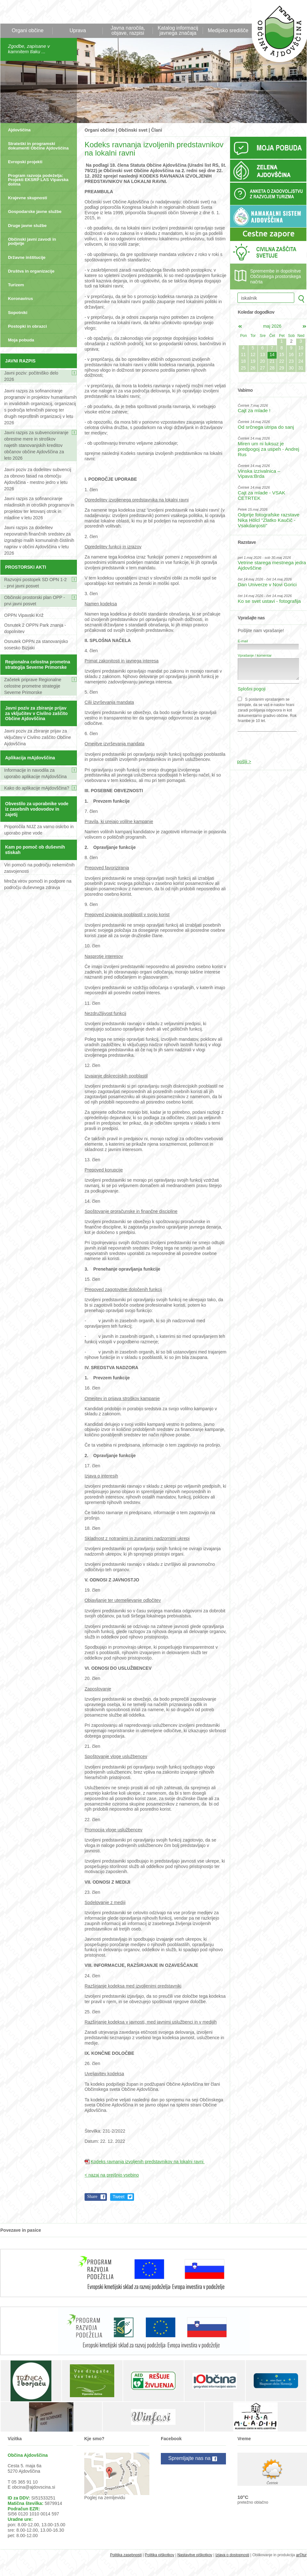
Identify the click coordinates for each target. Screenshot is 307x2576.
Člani (156, 130)
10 (300, 347)
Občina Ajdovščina (276, 34)
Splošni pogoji (252, 688)
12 (253, 354)
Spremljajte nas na (193, 2459)
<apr (240, 326)
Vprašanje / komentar (255, 655)
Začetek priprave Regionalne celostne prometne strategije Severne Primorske (32, 686)
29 (281, 367)
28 (272, 367)
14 (272, 354)
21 (272, 361)
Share (92, 2196)
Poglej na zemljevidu (104, 2497)
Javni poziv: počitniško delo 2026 (31, 376)
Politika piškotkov (159, 2555)
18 (243, 361)
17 (300, 354)
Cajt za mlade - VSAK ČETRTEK (261, 495)
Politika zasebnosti (126, 2555)
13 (262, 354)
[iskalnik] (265, 298)
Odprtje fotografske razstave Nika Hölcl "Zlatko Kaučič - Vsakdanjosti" (268, 520)
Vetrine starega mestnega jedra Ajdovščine (272, 565)
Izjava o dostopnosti (232, 2555)
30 (291, 367)
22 (281, 361)
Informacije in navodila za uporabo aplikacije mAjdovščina (35, 773)
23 (291, 361)
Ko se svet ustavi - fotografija (269, 601)
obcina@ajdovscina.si (33, 2487)
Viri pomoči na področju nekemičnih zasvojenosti (39, 868)
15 (281, 354)
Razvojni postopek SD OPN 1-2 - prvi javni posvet (35, 582)
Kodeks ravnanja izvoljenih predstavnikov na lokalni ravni (148, 2161)
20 (262, 361)
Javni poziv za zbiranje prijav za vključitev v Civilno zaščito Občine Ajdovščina (37, 737)
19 (253, 361)
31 (300, 367)
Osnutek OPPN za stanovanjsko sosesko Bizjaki (36, 644)
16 (291, 354)
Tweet (118, 2196)
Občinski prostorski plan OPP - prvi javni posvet (34, 600)
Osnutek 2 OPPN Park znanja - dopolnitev (35, 628)
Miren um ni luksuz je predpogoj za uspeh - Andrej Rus (268, 449)
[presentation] (269, 742)
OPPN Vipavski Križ (23, 615)
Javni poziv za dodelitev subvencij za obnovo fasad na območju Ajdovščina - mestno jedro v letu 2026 (37, 479)
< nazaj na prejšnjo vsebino (112, 2175)
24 (300, 361)
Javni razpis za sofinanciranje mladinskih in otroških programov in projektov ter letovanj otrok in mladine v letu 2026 (39, 508)
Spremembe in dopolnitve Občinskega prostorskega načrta (275, 276)
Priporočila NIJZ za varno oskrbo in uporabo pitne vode (39, 830)
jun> (304, 326)
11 (243, 354)
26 (253, 367)
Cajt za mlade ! (254, 410)
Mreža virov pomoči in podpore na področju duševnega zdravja (37, 884)
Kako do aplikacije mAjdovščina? (36, 788)
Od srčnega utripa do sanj (266, 427)
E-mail (243, 641)
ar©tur (301, 2555)
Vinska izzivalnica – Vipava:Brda (259, 473)
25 (243, 367)
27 (262, 367)
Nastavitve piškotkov (194, 2555)
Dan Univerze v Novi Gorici (267, 584)
